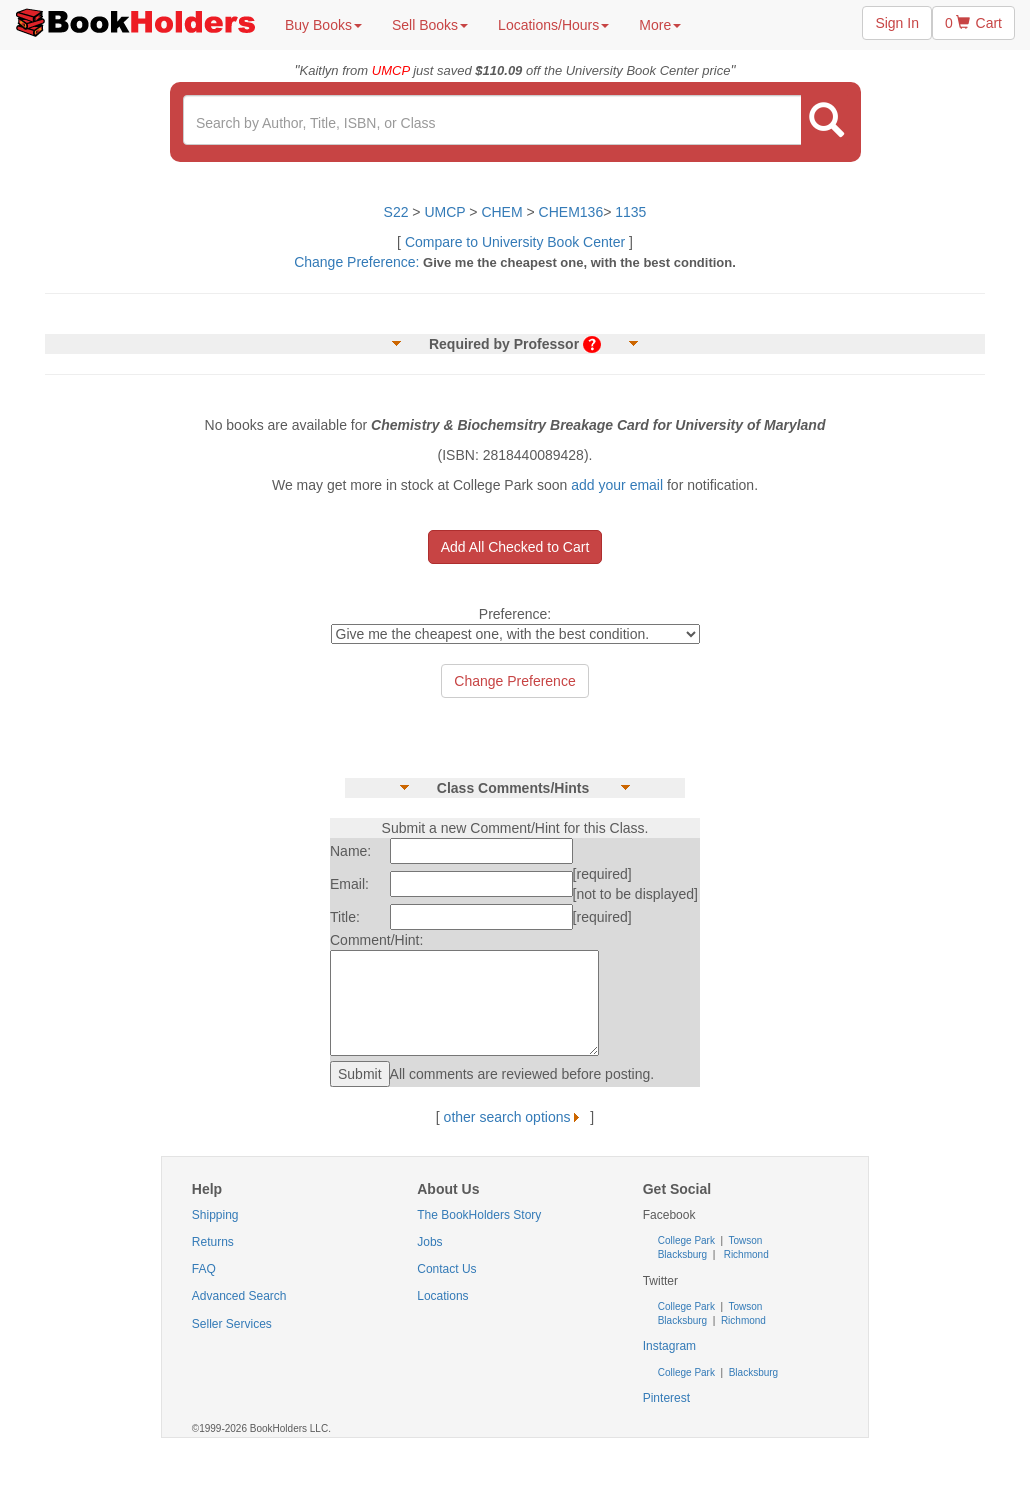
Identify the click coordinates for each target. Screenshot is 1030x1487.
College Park (688, 1240)
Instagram (669, 1346)
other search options (515, 1117)
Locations (442, 1296)
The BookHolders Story (479, 1215)
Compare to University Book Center (515, 242)
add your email (617, 485)
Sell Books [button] (430, 25)
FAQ (204, 1269)
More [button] (660, 25)
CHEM (501, 212)
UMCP (446, 212)
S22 (396, 212)
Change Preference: (356, 262)
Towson (744, 1240)
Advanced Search (239, 1296)
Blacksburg (682, 1254)
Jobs (429, 1242)
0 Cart (973, 23)
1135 (630, 212)
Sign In (897, 23)
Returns (213, 1242)
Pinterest (666, 1398)
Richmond (745, 1254)
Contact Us (446, 1269)
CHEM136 (571, 212)
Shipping (215, 1215)
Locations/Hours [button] (553, 25)
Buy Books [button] (323, 25)
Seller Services (232, 1324)
